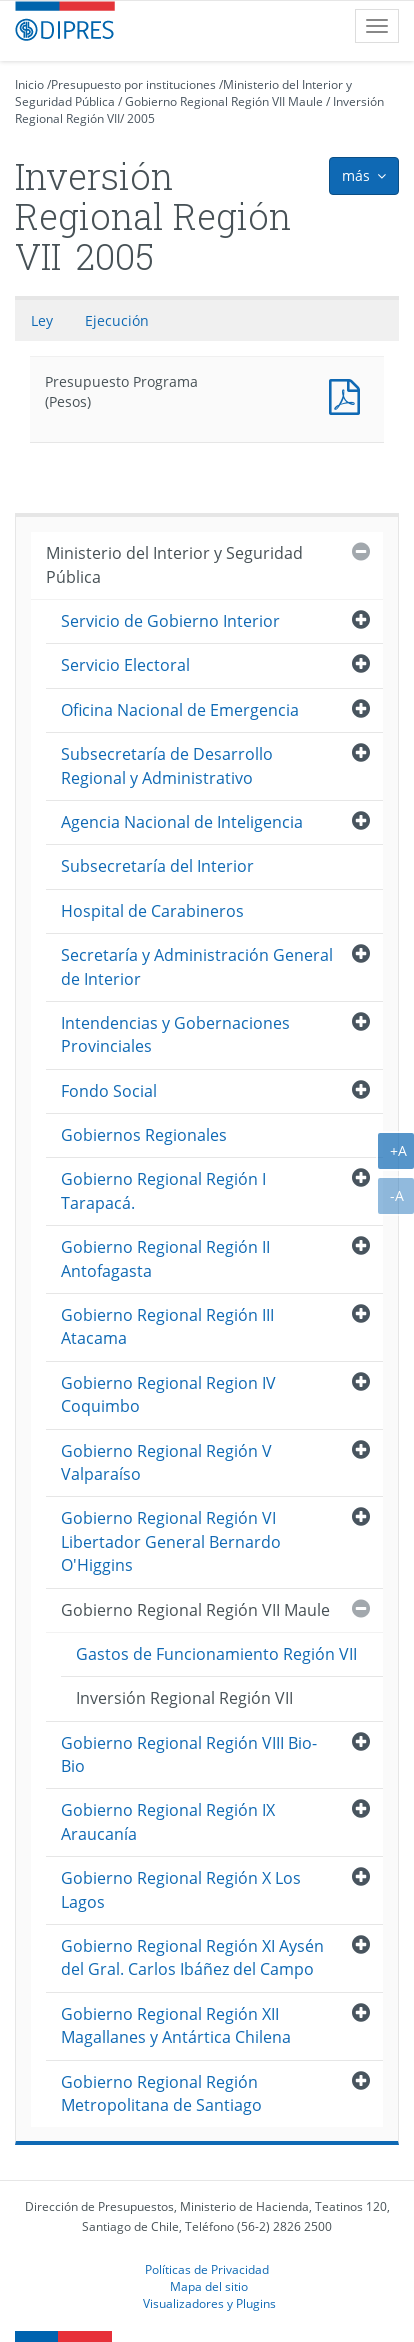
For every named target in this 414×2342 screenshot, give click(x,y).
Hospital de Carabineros (152, 911)
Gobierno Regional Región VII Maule (224, 101)
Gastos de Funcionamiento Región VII (216, 1654)
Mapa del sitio (209, 2286)
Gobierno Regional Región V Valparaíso (166, 1462)
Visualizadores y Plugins (209, 2303)
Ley (42, 320)
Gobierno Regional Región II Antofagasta (165, 1258)
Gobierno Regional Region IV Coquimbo (168, 1394)
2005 (141, 118)
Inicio (29, 84)
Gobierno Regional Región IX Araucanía (168, 1821)
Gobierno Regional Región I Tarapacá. (163, 1190)
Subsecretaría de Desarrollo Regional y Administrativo (167, 765)
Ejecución (117, 320)
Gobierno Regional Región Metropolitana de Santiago (161, 2093)
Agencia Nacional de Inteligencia (182, 822)
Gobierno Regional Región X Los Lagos (181, 1889)
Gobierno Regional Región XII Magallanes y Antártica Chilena (176, 2025)
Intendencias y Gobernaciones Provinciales (175, 1034)
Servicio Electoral (125, 665)
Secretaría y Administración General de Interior (197, 966)
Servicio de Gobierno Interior (170, 621)
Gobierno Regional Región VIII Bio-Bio (189, 1754)
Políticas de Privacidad (207, 2269)
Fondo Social (109, 1091)
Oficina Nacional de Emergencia (180, 710)
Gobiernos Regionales (144, 1135)
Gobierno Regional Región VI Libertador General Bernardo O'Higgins (171, 1541)
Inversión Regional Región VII (184, 1698)
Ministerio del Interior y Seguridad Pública (174, 564)
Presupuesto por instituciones (133, 84)
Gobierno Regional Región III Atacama (167, 1326)
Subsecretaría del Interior (157, 866)
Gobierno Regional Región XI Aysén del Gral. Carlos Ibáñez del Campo (192, 1957)
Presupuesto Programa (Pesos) (349, 394)
